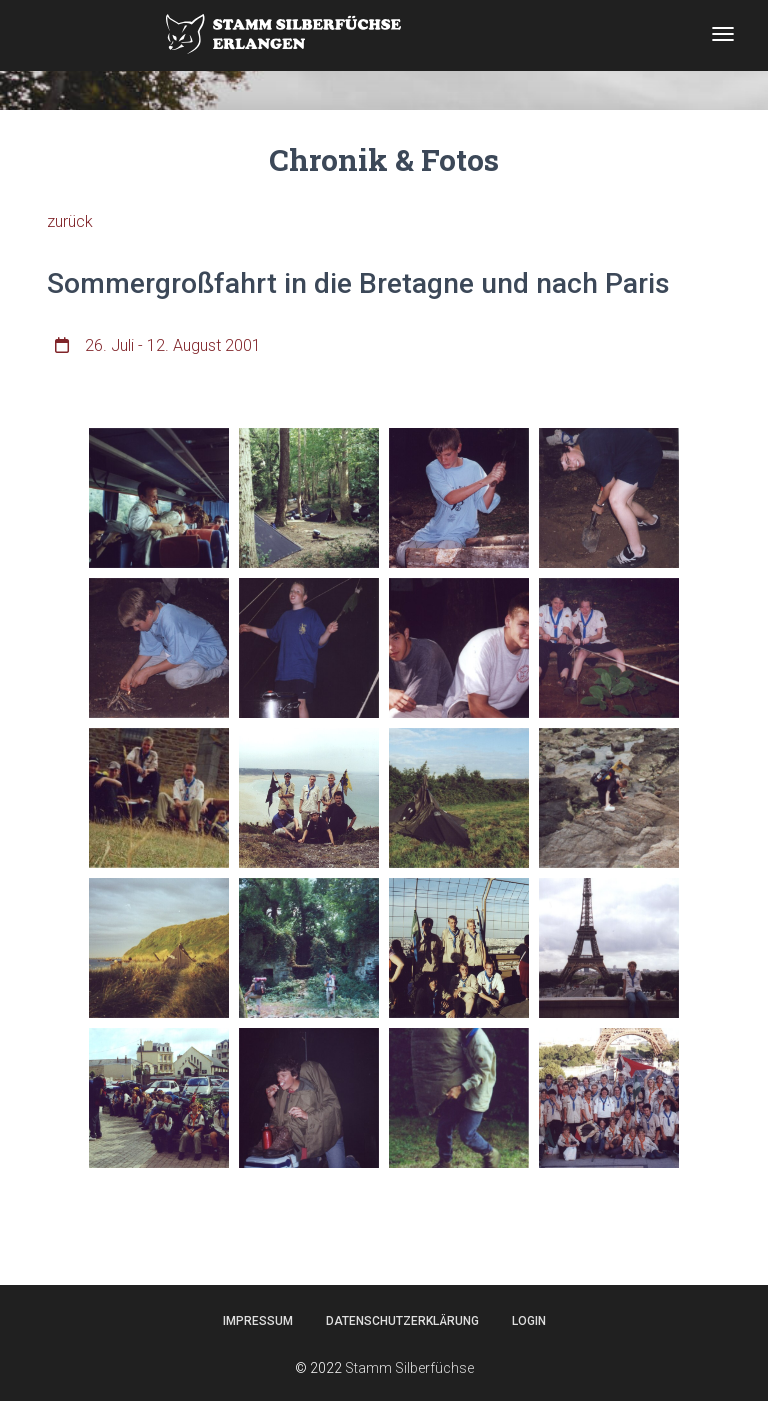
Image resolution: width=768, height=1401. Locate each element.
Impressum (258, 1321)
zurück (70, 221)
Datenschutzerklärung (402, 1321)
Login (529, 1321)
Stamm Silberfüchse (409, 1368)
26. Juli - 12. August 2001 (173, 345)
